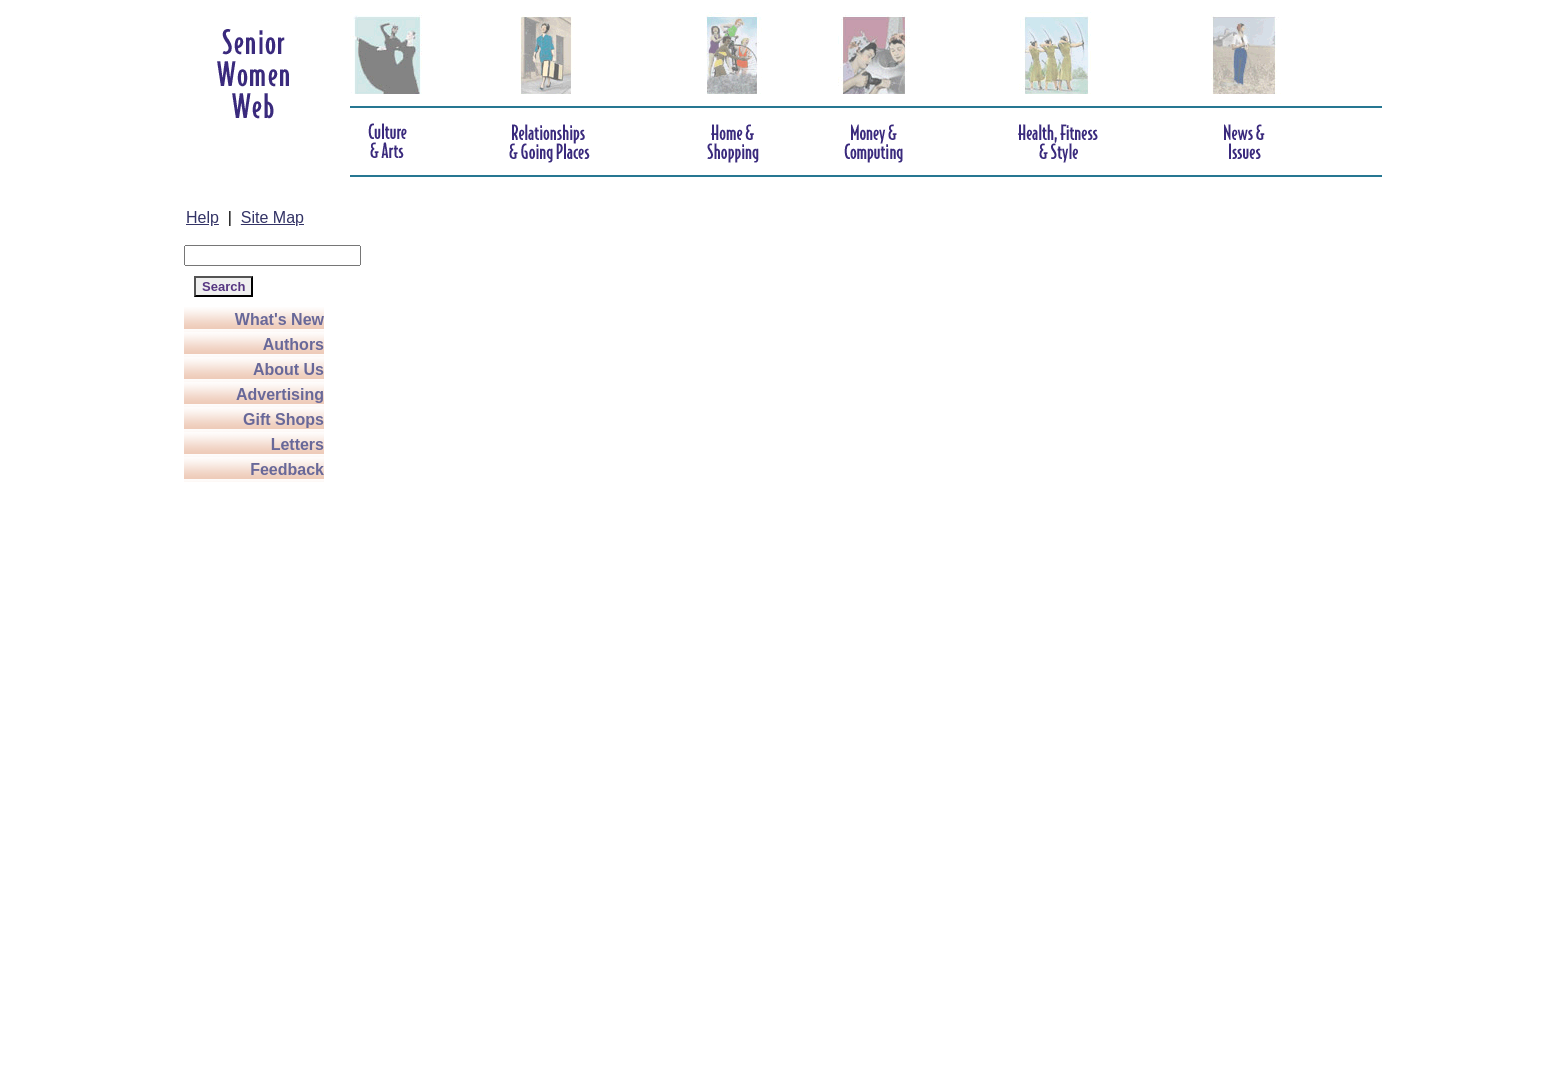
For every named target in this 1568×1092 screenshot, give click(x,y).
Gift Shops (283, 419)
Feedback (287, 469)
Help (202, 217)
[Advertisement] (264, 782)
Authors (293, 344)
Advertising (280, 394)
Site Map (272, 217)
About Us (288, 369)
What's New (279, 319)
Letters (297, 444)
